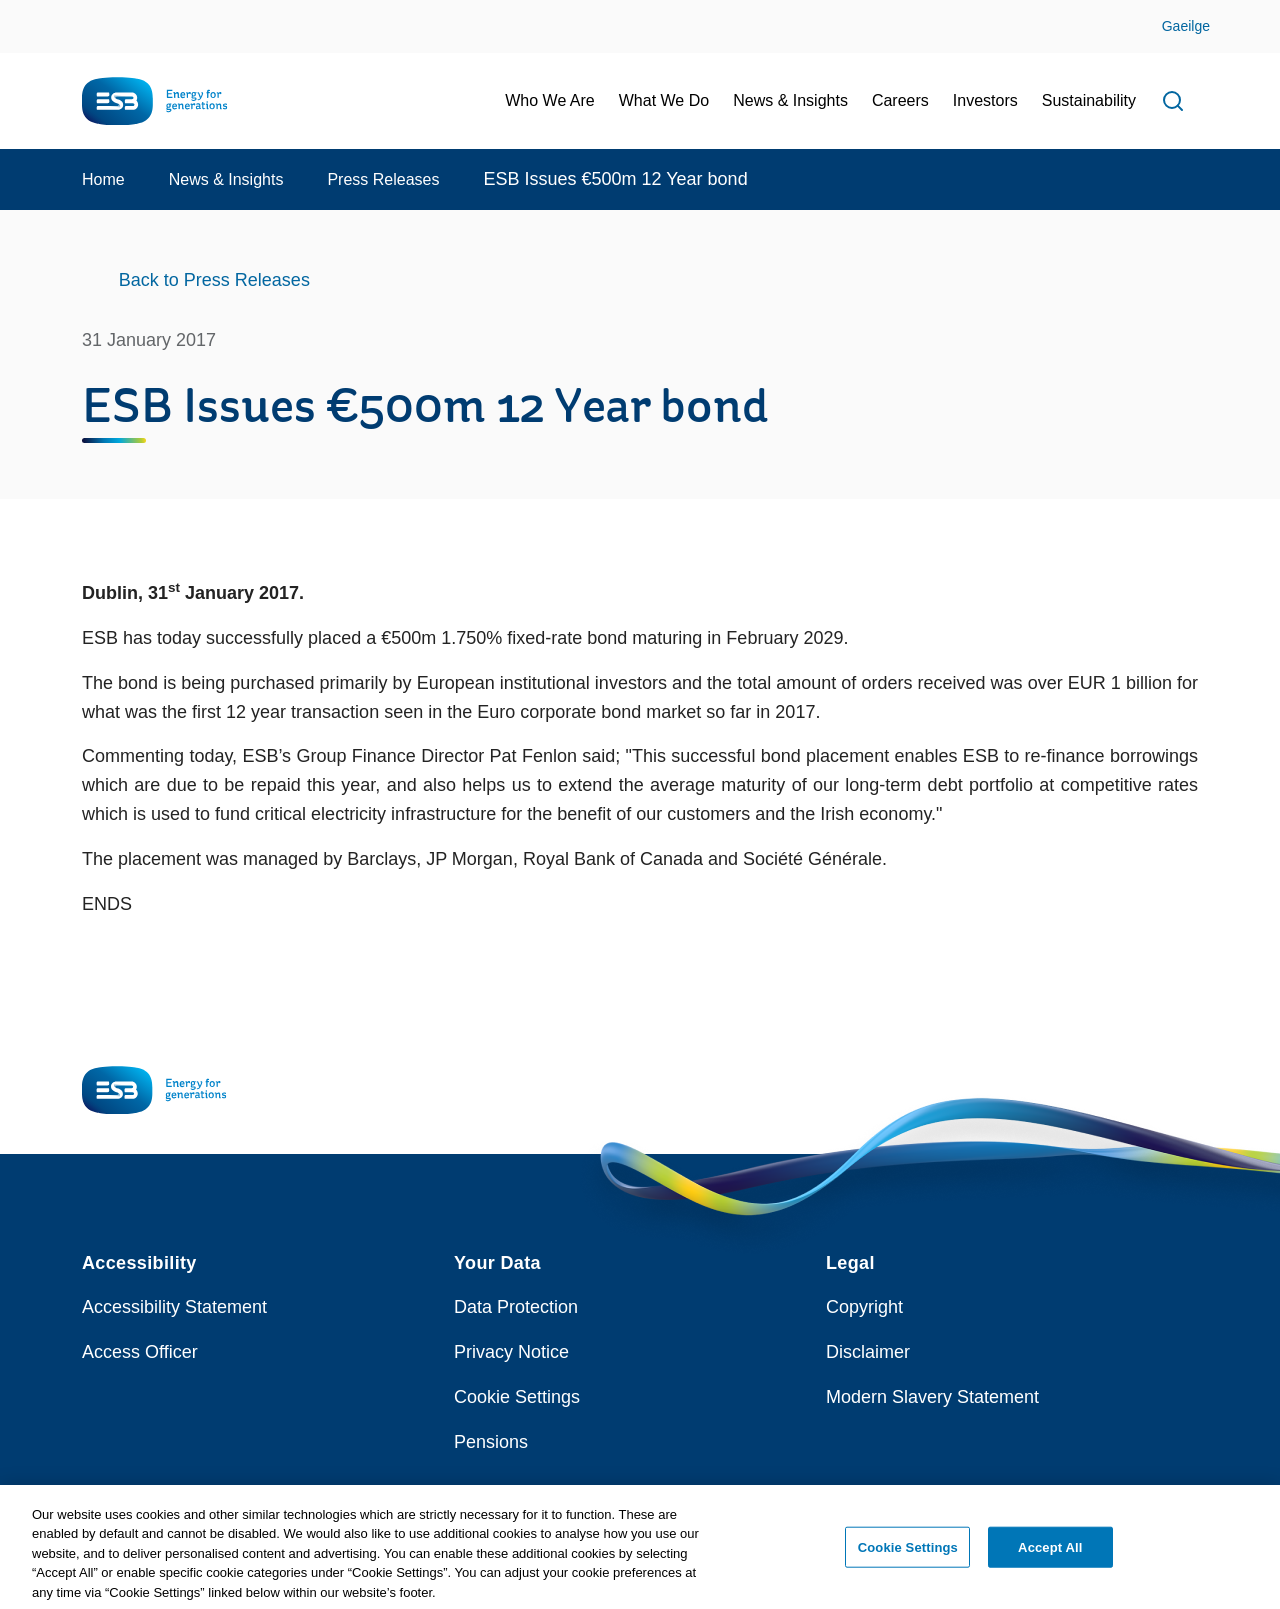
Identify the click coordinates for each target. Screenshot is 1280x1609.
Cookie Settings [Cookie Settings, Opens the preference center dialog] (908, 1553)
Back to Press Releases (214, 280)
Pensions (491, 1442)
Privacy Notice (511, 1352)
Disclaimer (868, 1352)
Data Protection (516, 1307)
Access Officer (140, 1352)
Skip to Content (32, 12)
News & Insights (226, 179)
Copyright (864, 1307)
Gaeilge (1186, 26)
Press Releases (383, 179)
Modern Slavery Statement (932, 1397)
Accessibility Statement (174, 1307)
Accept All (1050, 1553)
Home (103, 179)
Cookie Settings (517, 1397)
